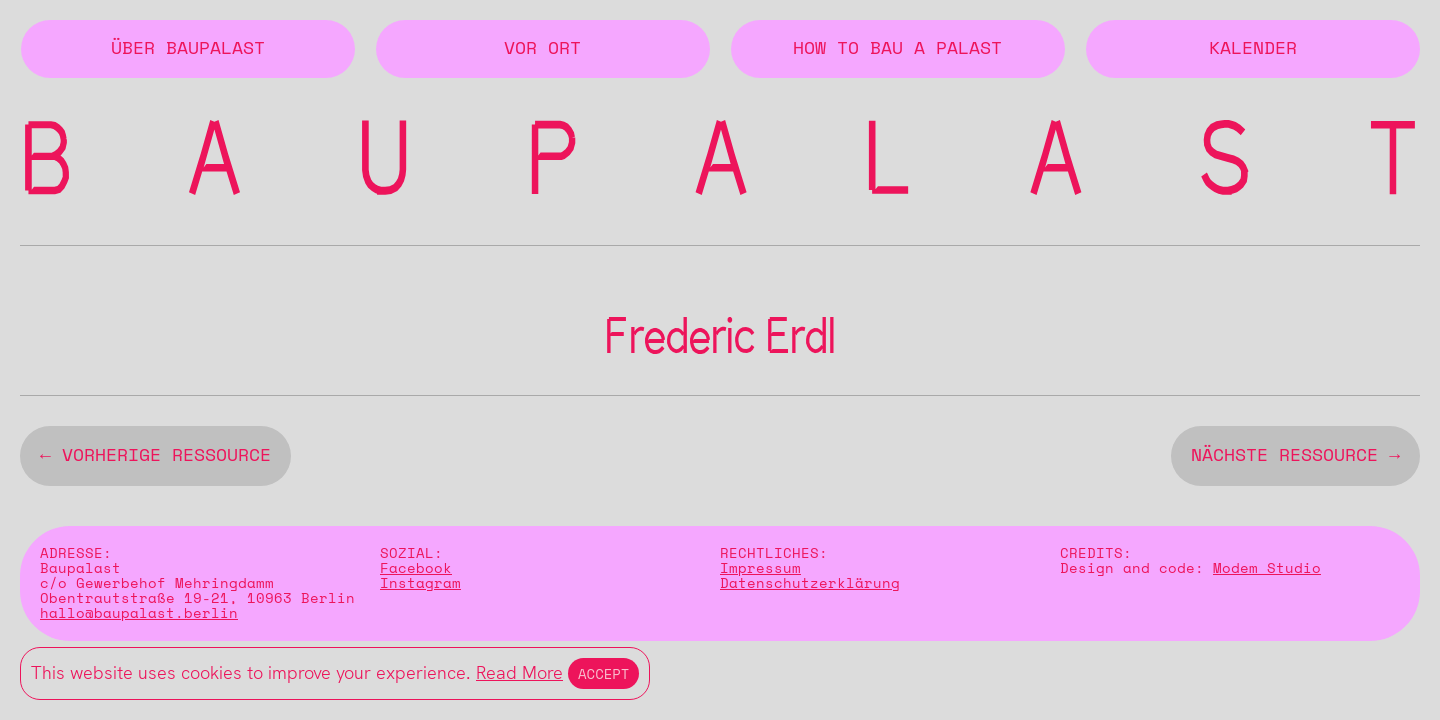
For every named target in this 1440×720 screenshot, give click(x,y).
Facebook (416, 572)
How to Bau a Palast (897, 49)
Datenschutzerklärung (810, 587)
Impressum (760, 572)
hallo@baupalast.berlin (139, 617)
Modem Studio (1267, 572)
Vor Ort (542, 49)
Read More (519, 672)
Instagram (420, 587)
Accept (603, 673)
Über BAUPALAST (188, 49)
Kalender (1253, 49)
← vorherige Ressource (155, 460)
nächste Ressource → (1295, 460)
